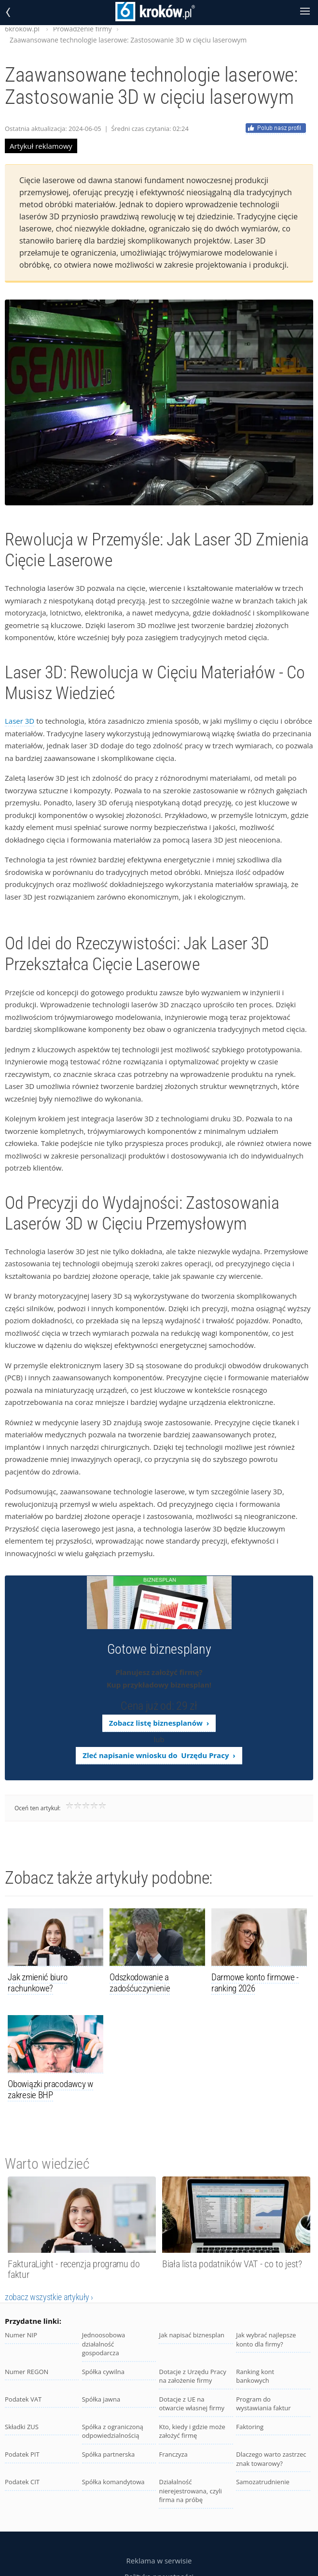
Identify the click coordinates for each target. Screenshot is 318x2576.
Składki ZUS (22, 2426)
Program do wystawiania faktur (263, 2404)
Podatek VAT (23, 2399)
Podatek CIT (22, 2481)
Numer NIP (21, 2335)
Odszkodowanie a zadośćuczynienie (140, 1983)
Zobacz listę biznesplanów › (159, 1723)
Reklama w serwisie (159, 2560)
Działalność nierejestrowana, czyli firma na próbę (190, 2490)
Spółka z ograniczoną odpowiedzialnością (112, 2431)
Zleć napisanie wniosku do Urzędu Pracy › (159, 1755)
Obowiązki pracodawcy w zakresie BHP (50, 2089)
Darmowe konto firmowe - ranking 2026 (255, 1983)
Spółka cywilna (103, 2371)
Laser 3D (19, 721)
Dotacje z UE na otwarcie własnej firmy (191, 2404)
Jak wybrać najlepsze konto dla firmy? (266, 2339)
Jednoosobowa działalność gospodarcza (103, 2344)
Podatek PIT (22, 2454)
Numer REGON (26, 2371)
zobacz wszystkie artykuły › (49, 2297)
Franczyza (173, 2454)
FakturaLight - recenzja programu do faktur (74, 2269)
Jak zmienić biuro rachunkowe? (37, 1983)
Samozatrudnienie (263, 2481)
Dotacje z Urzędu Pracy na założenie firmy (192, 2376)
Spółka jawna (101, 2399)
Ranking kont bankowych (255, 2376)
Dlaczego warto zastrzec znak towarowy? (271, 2459)
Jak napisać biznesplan (191, 2335)
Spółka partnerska (108, 2454)
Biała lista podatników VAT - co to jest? (232, 2264)
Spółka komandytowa (113, 2481)
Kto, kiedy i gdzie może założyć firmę (192, 2431)
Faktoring (249, 2426)
